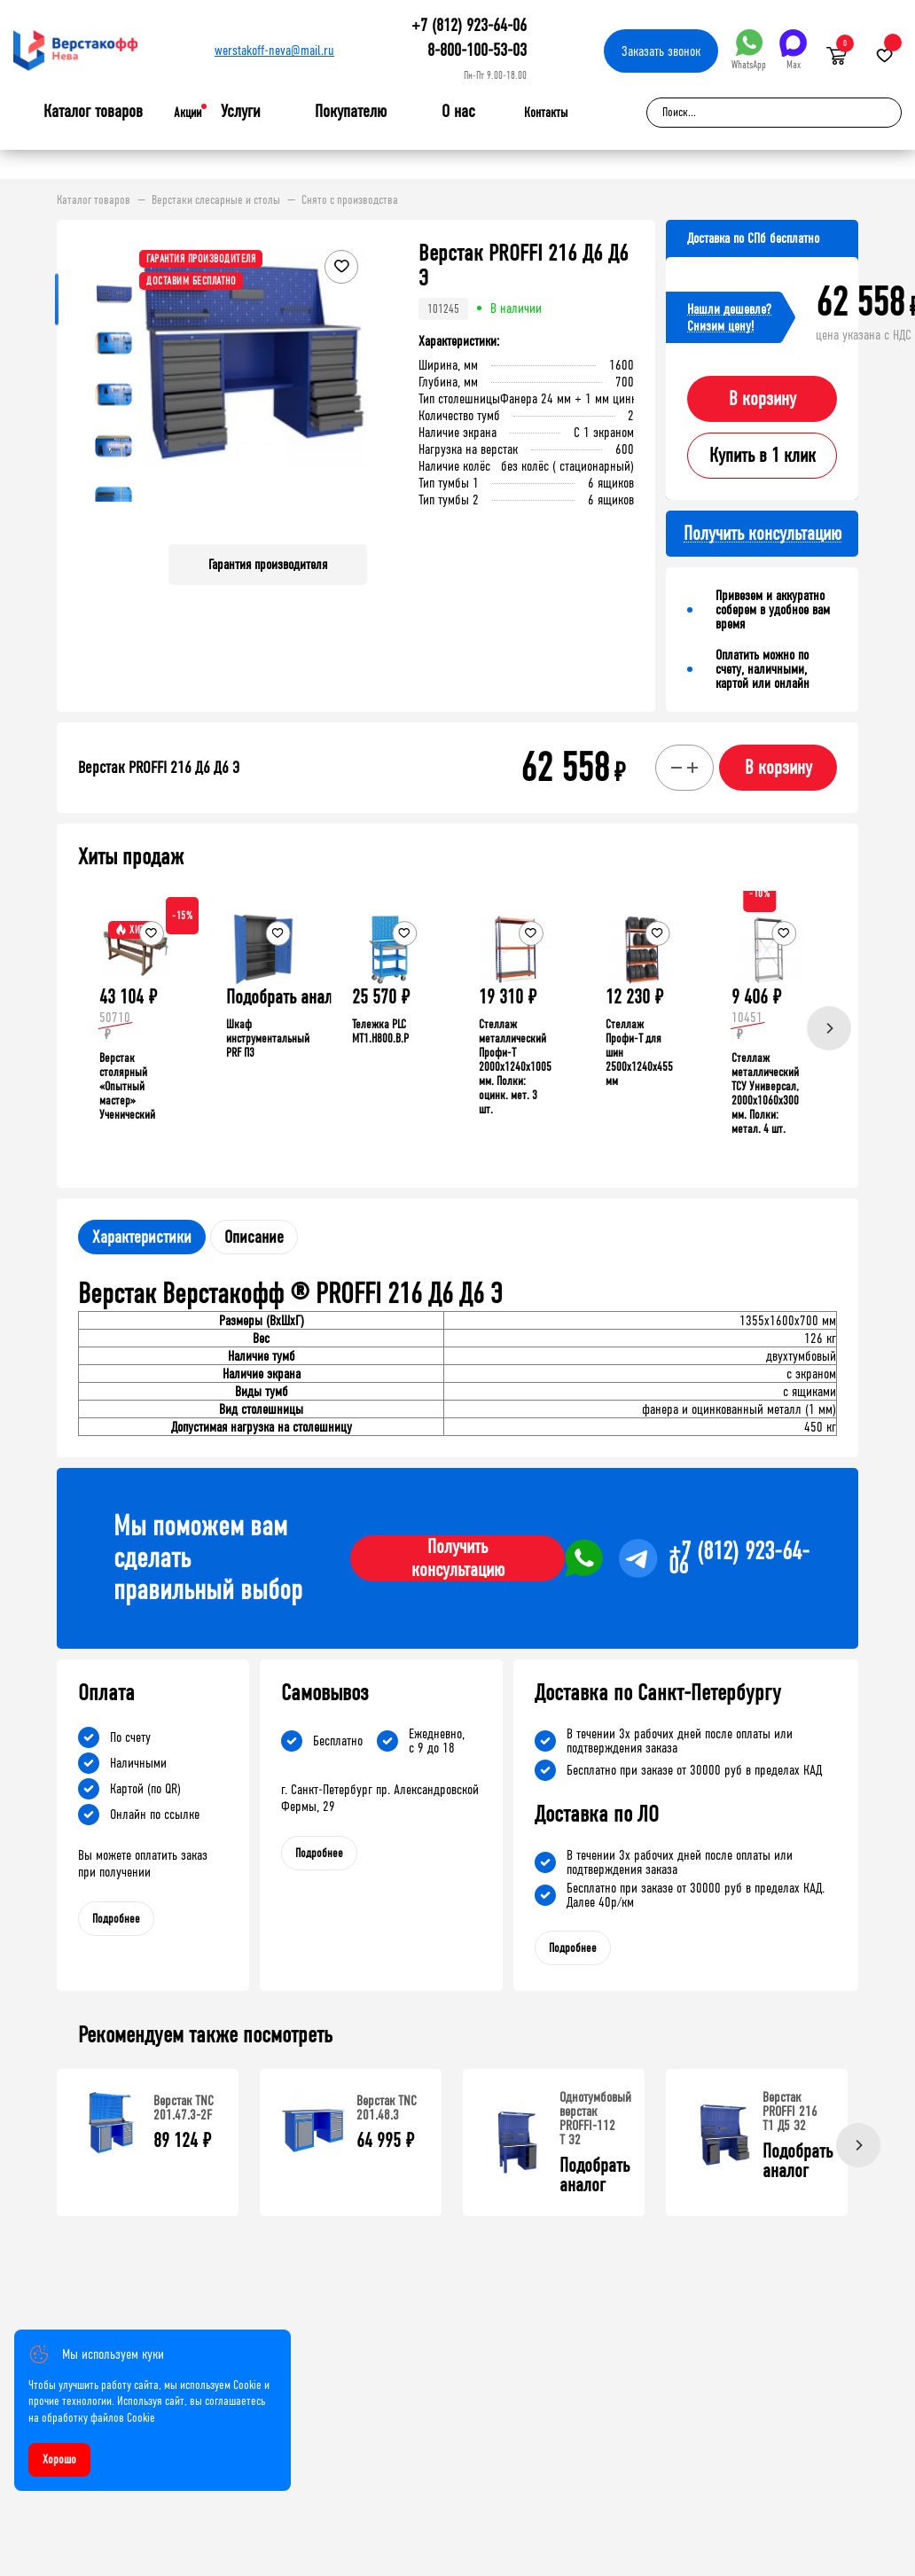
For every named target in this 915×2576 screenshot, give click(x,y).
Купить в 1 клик (762, 455)
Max (793, 50)
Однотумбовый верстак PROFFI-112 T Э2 (595, 2118)
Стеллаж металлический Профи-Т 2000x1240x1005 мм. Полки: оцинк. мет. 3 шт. (515, 1067)
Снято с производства (349, 200)
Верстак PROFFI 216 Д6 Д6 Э (158, 767)
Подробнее (116, 1918)
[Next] (829, 1028)
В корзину (762, 398)
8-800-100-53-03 (477, 50)
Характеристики (142, 1237)
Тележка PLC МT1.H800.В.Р (380, 1031)
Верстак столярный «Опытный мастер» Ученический (127, 1086)
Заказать (661, 51)
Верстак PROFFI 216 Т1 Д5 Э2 (789, 2111)
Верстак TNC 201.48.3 (386, 2107)
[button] (351, 385)
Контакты (545, 113)
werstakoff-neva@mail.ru (274, 50)
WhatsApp (748, 50)
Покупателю (351, 112)
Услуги (241, 112)
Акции (187, 113)
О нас (458, 112)
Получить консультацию (457, 1558)
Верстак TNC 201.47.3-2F (183, 2107)
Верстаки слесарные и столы (216, 200)
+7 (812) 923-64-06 (469, 25)
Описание (254, 1237)
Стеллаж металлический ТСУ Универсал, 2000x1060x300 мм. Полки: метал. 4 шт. (765, 1093)
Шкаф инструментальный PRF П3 (267, 1038)
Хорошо (59, 2459)
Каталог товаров (93, 112)
